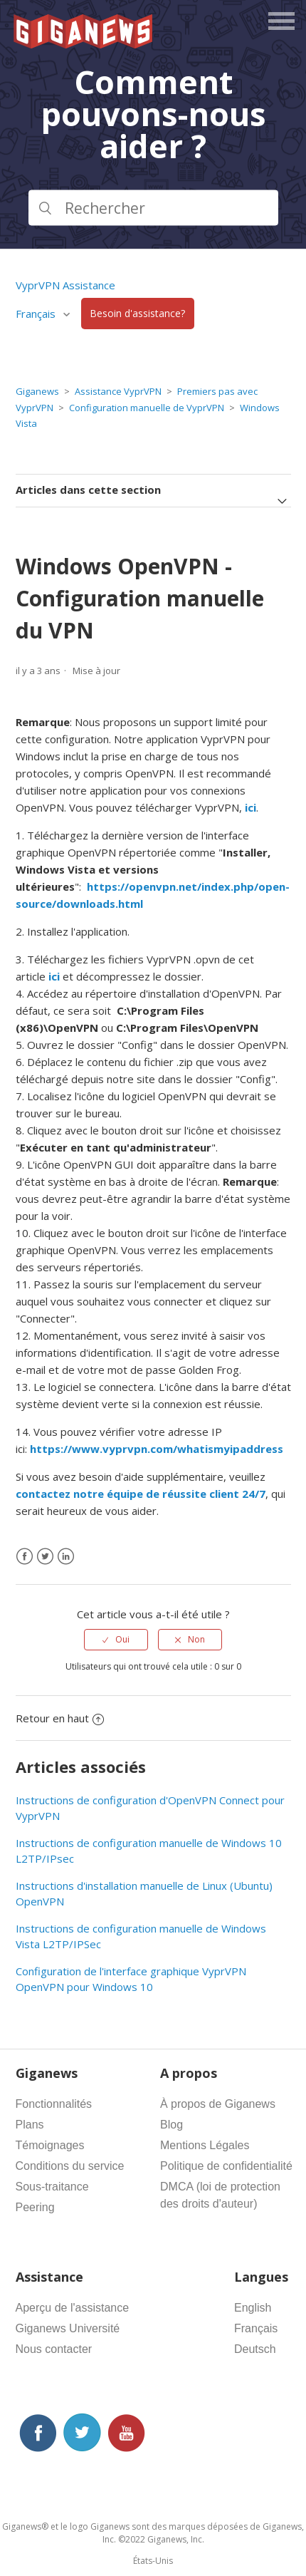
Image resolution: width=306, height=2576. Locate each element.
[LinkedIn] (66, 1557)
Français (37, 313)
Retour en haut (60, 1718)
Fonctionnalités (54, 2104)
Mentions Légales (204, 2145)
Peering (35, 2207)
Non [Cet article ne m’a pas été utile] (196, 1639)
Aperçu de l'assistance (73, 2308)
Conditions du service (70, 2166)
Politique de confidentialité (226, 2166)
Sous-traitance (52, 2187)
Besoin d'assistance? (137, 314)
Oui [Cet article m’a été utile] (122, 1639)
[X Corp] (45, 1557)
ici (250, 807)
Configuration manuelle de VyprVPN (146, 407)
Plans (30, 2125)
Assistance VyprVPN (118, 391)
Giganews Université (68, 2328)
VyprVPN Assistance (65, 285)
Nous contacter (54, 2349)
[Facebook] (24, 1557)
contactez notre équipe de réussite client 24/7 (140, 1493)
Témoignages (50, 2145)
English (252, 2308)
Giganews (37, 391)
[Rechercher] (153, 207)
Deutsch (255, 2349)
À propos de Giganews (217, 2104)
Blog (171, 2125)
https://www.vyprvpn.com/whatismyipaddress (156, 1449)
